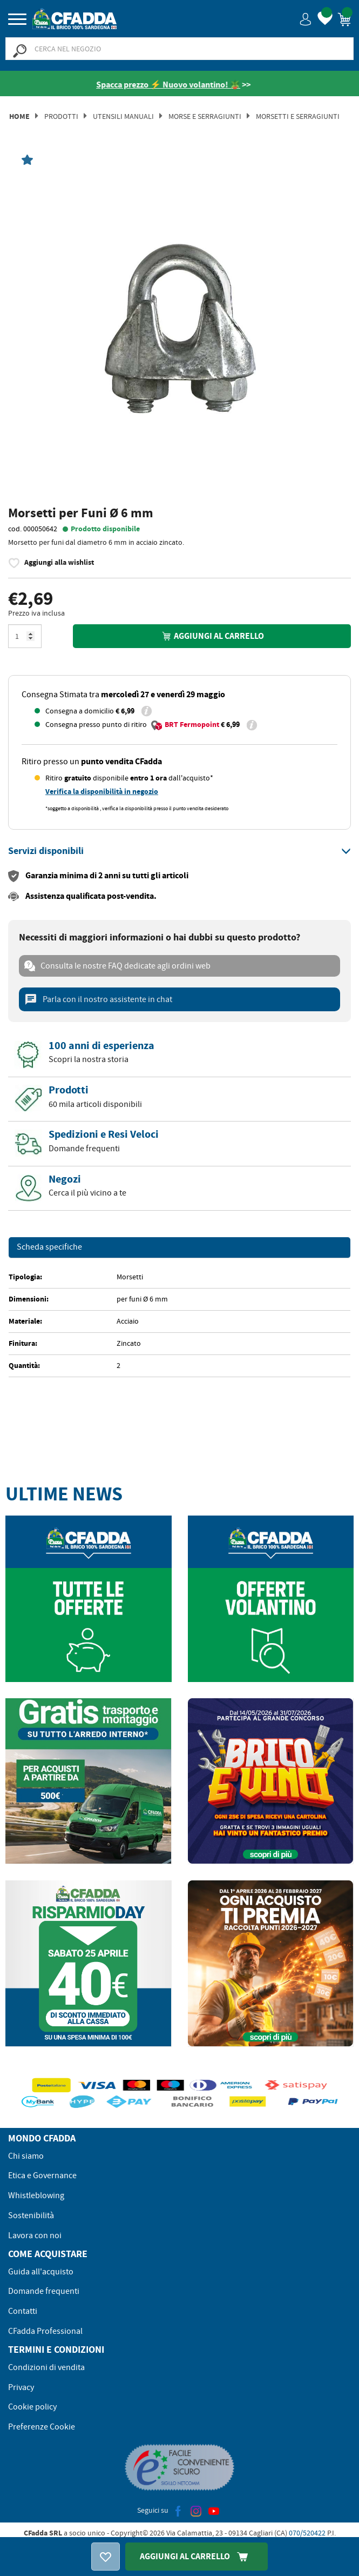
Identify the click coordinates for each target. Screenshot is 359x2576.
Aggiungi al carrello (212, 636)
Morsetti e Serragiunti (298, 116)
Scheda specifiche (49, 1247)
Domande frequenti (43, 2291)
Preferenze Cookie (41, 2426)
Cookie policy (32, 2406)
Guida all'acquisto (40, 2271)
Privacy (21, 2387)
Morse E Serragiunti (204, 116)
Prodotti (61, 116)
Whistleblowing (36, 2195)
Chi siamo (26, 2156)
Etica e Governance (42, 2175)
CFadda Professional (45, 2331)
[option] (179, 332)
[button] (305, 18)
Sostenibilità (31, 2215)
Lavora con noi (35, 2235)
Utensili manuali (123, 116)
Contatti (22, 2311)
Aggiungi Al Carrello (196, 2556)
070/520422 (307, 2533)
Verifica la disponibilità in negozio (101, 791)
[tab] (179, 851)
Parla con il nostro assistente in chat (98, 999)
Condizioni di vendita (46, 2367)
